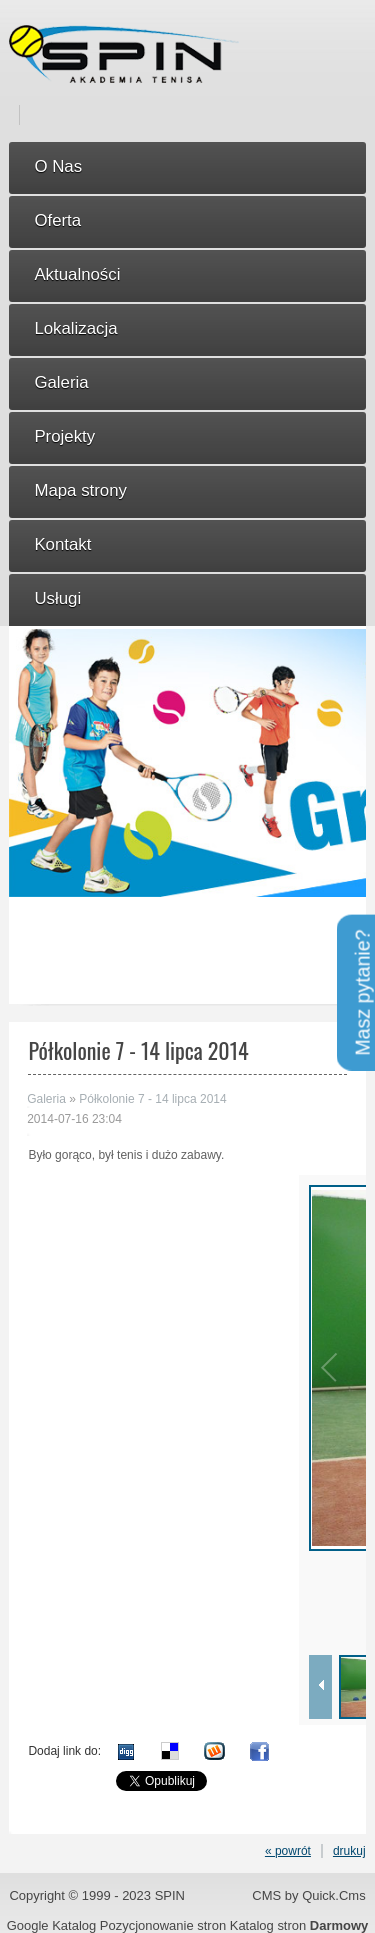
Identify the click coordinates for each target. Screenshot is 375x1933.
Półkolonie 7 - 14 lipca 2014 (152, 1099)
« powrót (288, 1851)
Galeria (46, 1099)
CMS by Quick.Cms (308, 1895)
